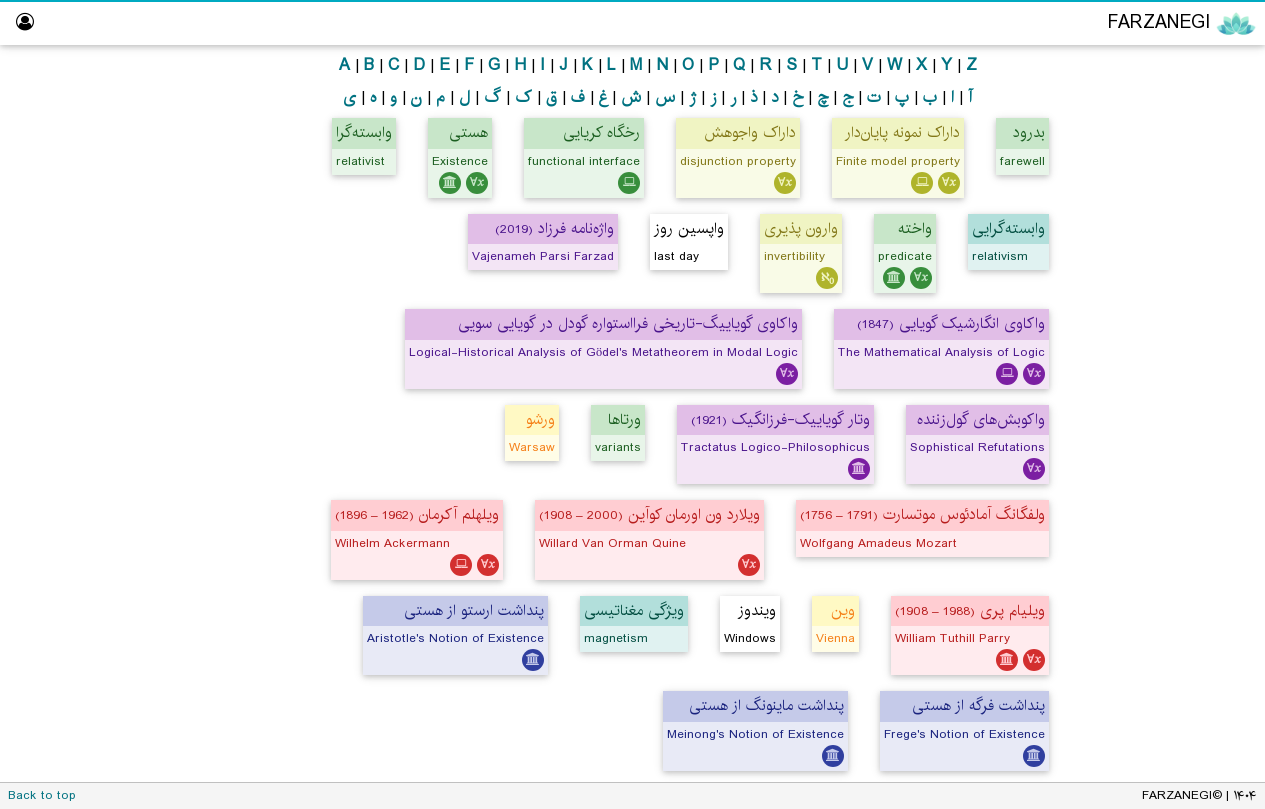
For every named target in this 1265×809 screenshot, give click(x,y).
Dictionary (1205, 454)
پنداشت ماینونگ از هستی (766, 705)
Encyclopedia (1165, 68)
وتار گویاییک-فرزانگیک (780, 419)
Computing (1171, 223)
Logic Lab (1206, 339)
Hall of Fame (1195, 377)
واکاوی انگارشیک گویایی (951, 323)
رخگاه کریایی (601, 132)
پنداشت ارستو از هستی (474, 610)
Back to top (42, 795)
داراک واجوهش (750, 132)
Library (1216, 416)
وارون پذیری (801, 228)
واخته (915, 228)
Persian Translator (1171, 262)
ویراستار (1214, 300)
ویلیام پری (970, 610)
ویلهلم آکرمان (417, 514)
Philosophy (1171, 108)
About (1217, 493)
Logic (1189, 146)
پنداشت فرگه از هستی (978, 705)
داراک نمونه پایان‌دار (902, 132)
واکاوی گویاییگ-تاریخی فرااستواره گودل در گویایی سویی (628, 323)
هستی (468, 132)
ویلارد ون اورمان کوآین (649, 514)
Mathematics (1164, 185)
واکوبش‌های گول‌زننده (981, 419)
